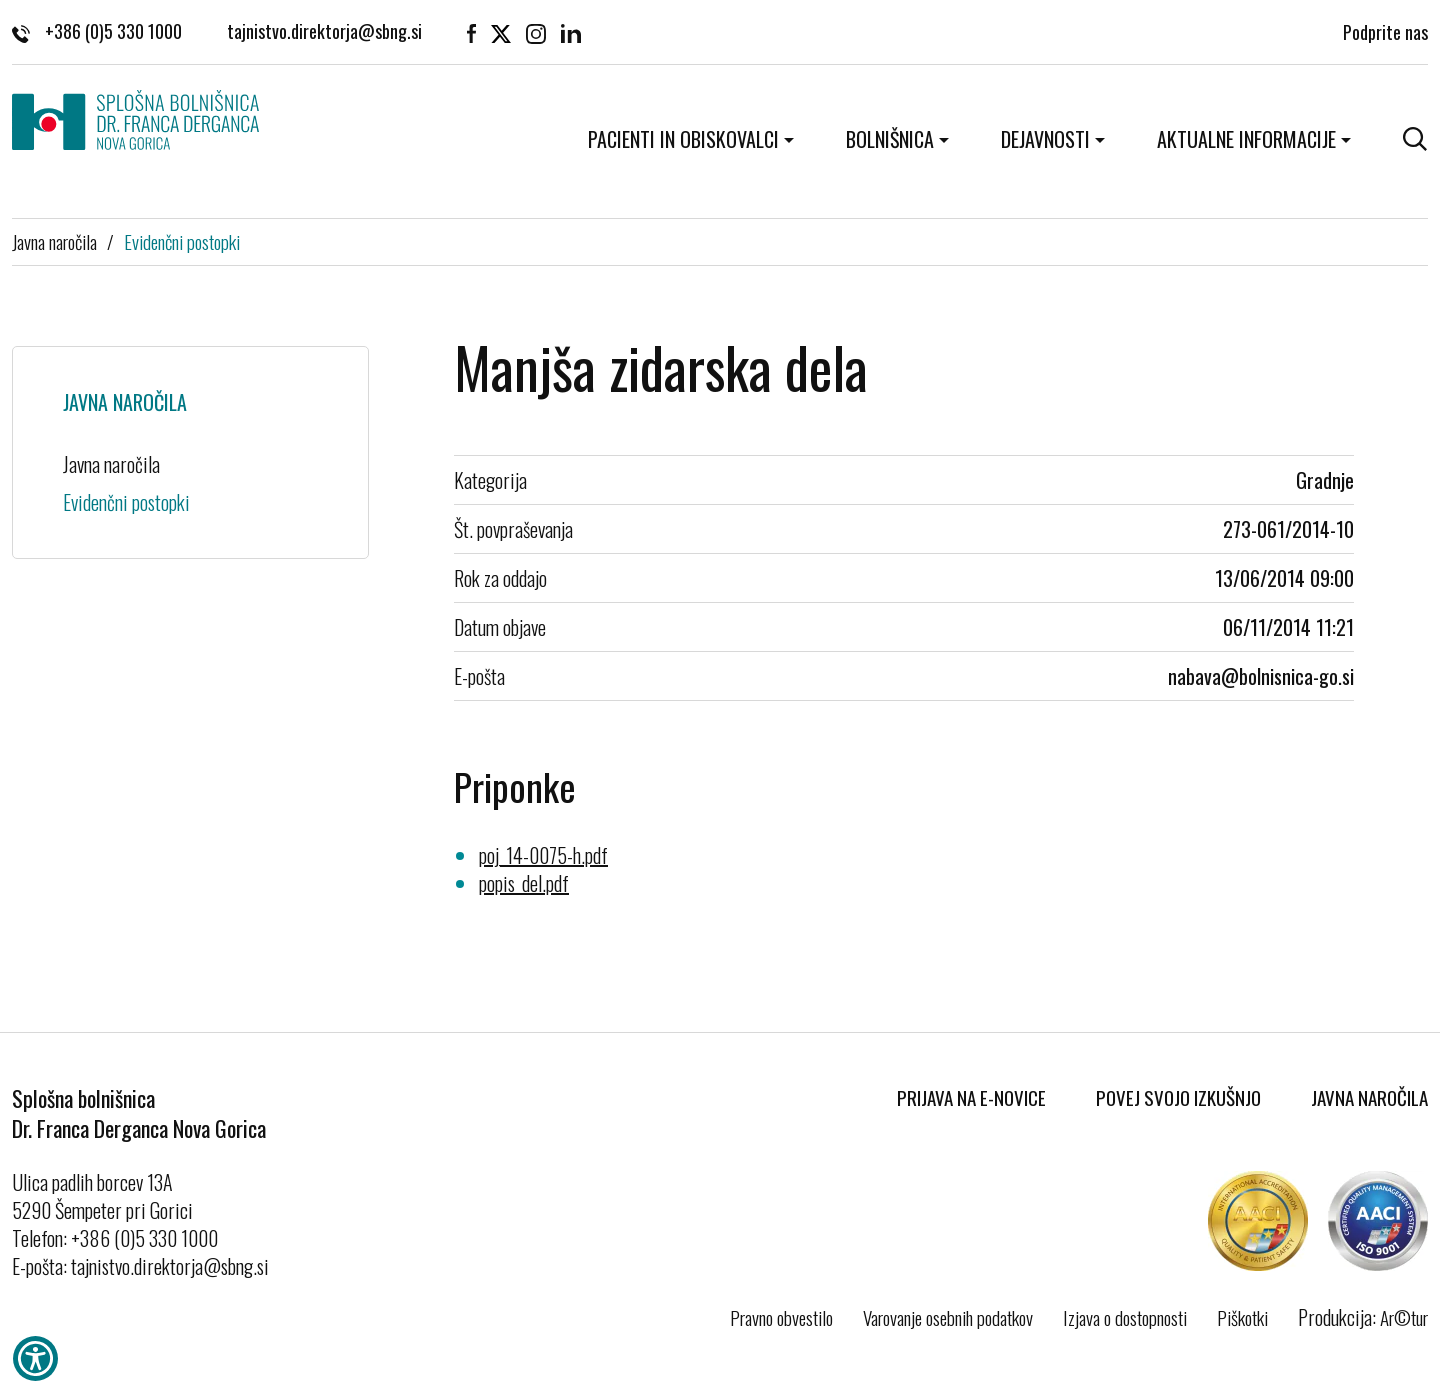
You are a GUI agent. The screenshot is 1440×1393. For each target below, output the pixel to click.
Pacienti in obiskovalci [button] (683, 139)
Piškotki (1242, 1317)
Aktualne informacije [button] (1246, 139)
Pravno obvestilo (781, 1317)
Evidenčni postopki (182, 241)
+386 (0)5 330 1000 (97, 31)
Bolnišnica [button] (890, 139)
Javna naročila (54, 241)
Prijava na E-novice (971, 1097)
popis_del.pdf (524, 883)
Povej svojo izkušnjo (1178, 1097)
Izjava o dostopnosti (1125, 1317)
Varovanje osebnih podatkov (948, 1317)
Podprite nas (1385, 30)
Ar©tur (1404, 1317)
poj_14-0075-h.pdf (543, 855)
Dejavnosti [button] (1045, 139)
